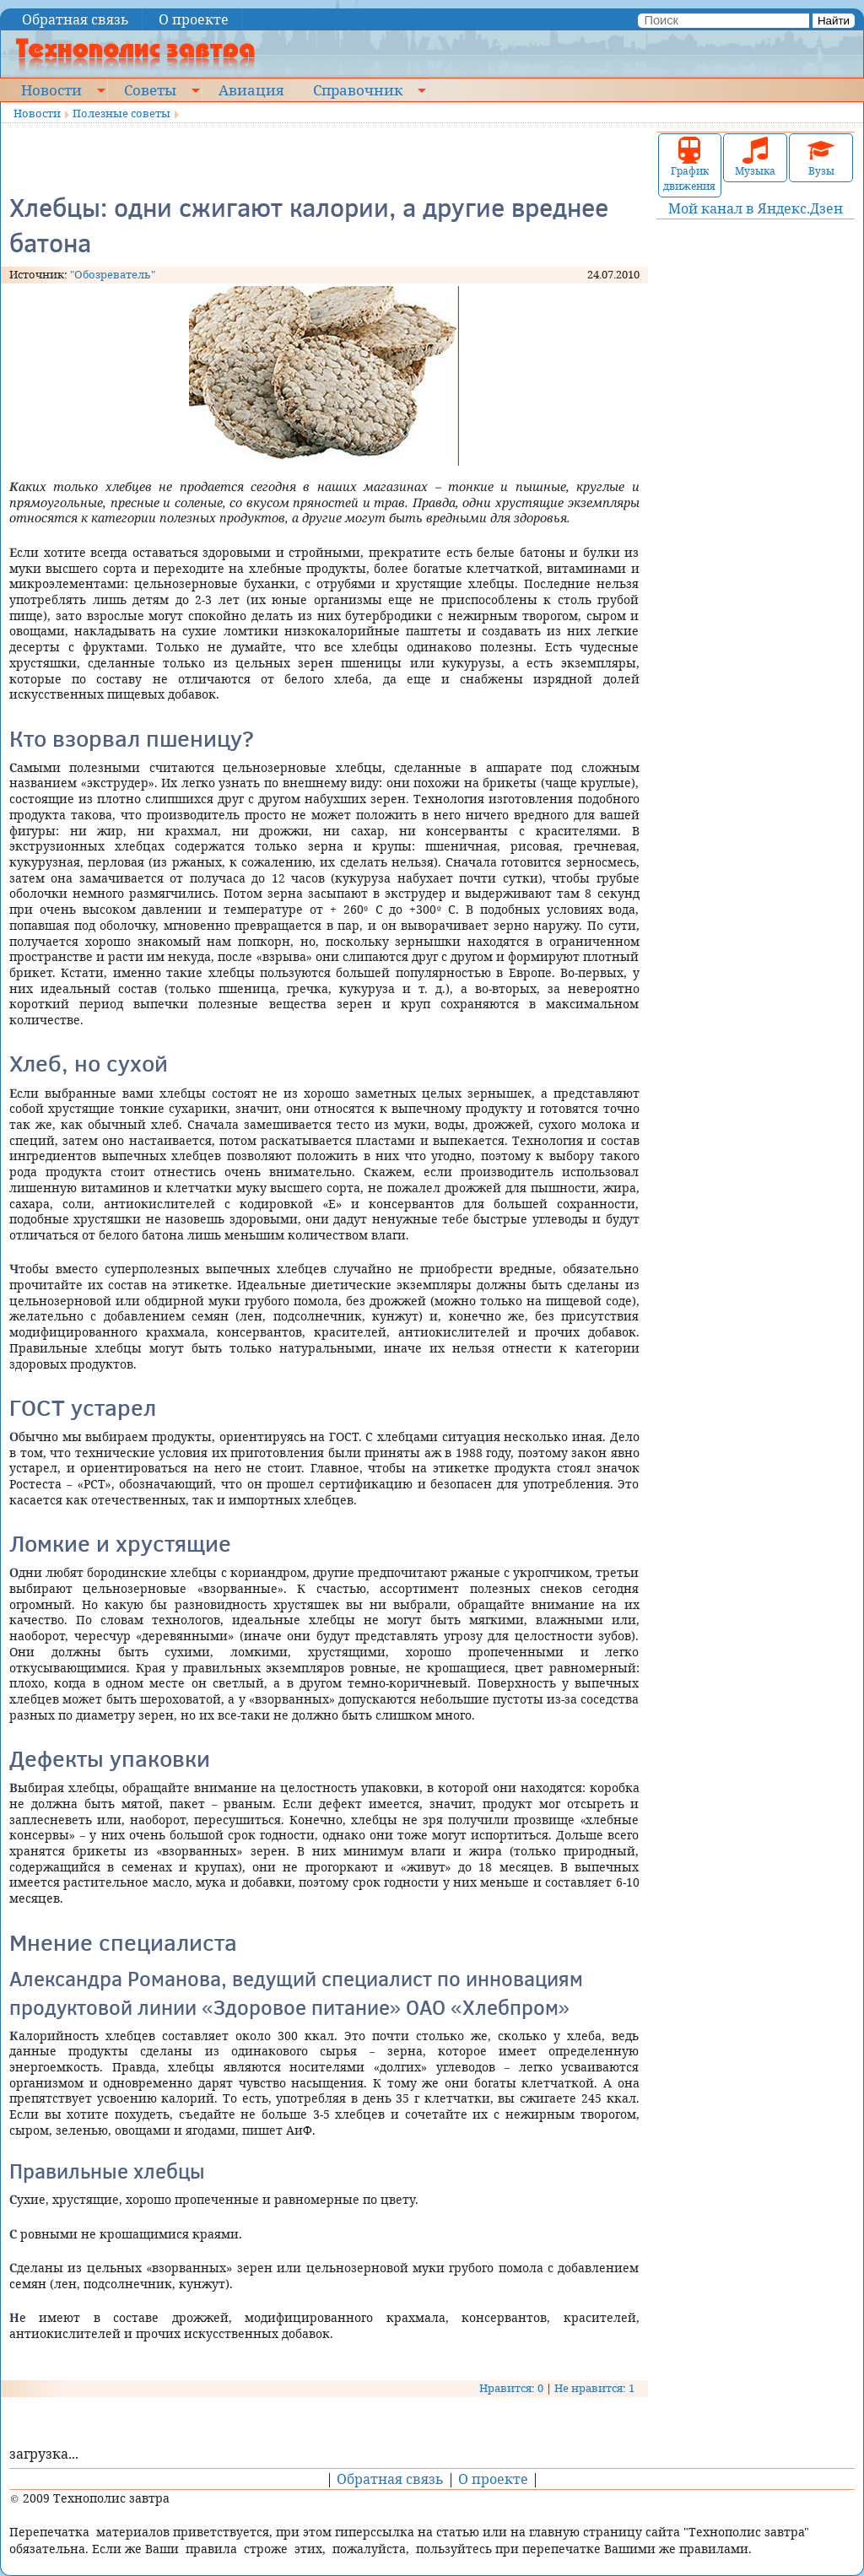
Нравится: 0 (511, 2387)
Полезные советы (121, 113)
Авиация (251, 89)
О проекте (194, 19)
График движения (689, 165)
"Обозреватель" (112, 274)
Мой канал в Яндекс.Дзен (755, 208)
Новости (51, 89)
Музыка (755, 157)
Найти (834, 20)
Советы (150, 89)
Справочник (357, 89)
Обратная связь (75, 19)
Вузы (820, 157)
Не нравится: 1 (594, 2387)
